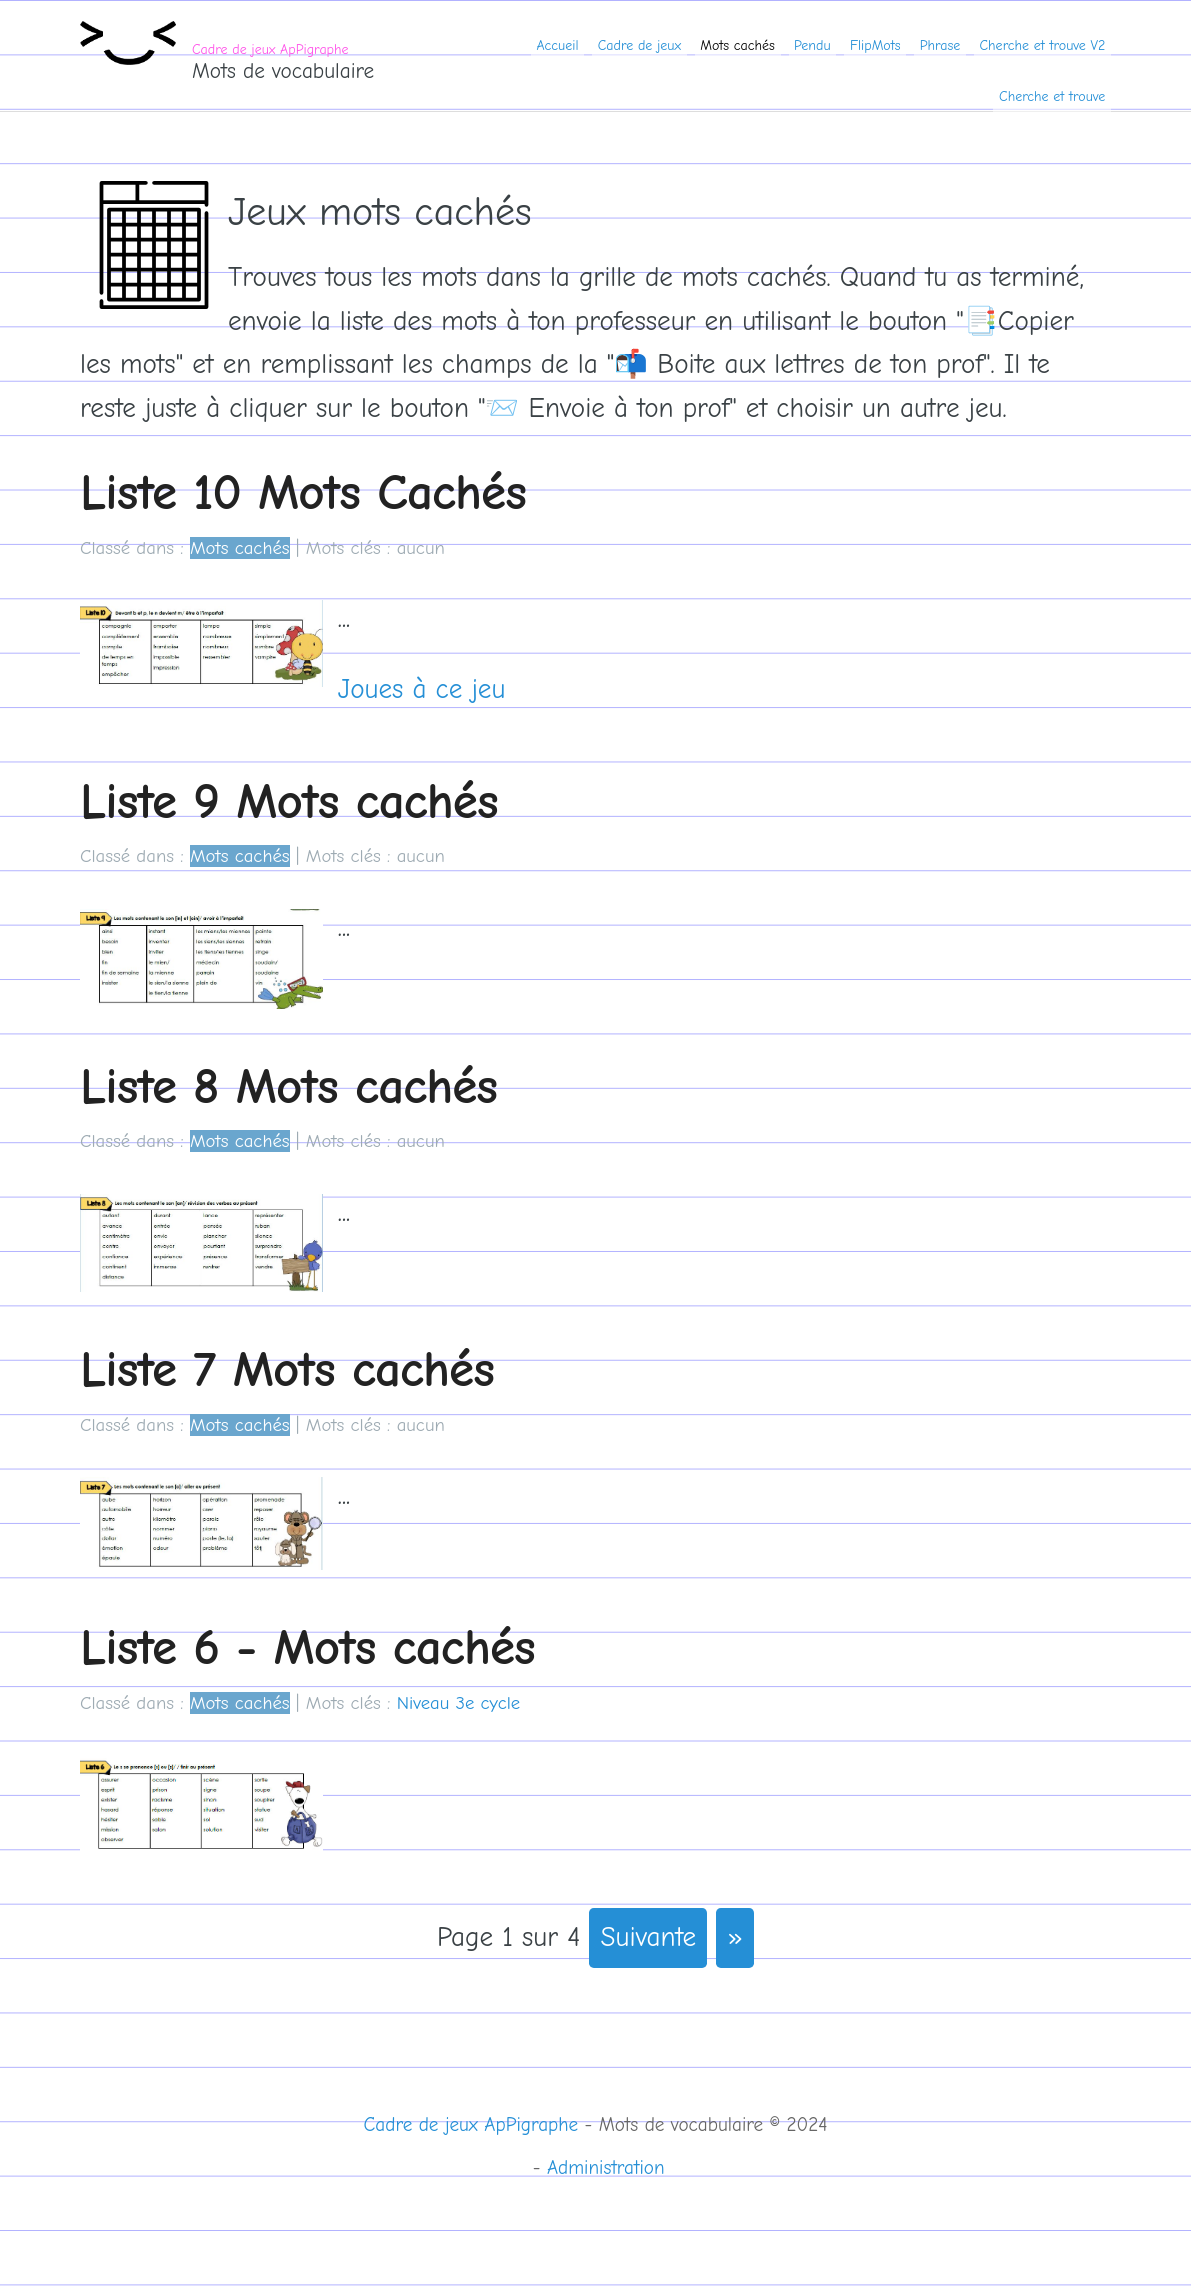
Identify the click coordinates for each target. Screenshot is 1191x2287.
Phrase (940, 45)
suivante (649, 1937)
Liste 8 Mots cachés (288, 1086)
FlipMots (875, 45)
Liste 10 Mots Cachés (303, 492)
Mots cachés (737, 45)
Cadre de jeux (639, 45)
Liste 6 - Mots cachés (307, 1647)
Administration (606, 2168)
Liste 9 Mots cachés (289, 801)
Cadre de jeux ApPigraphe (270, 49)
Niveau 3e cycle (458, 1703)
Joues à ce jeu (422, 689)
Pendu (812, 45)
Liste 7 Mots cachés (287, 1369)
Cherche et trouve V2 (1043, 45)
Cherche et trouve (1052, 96)
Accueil (557, 45)
